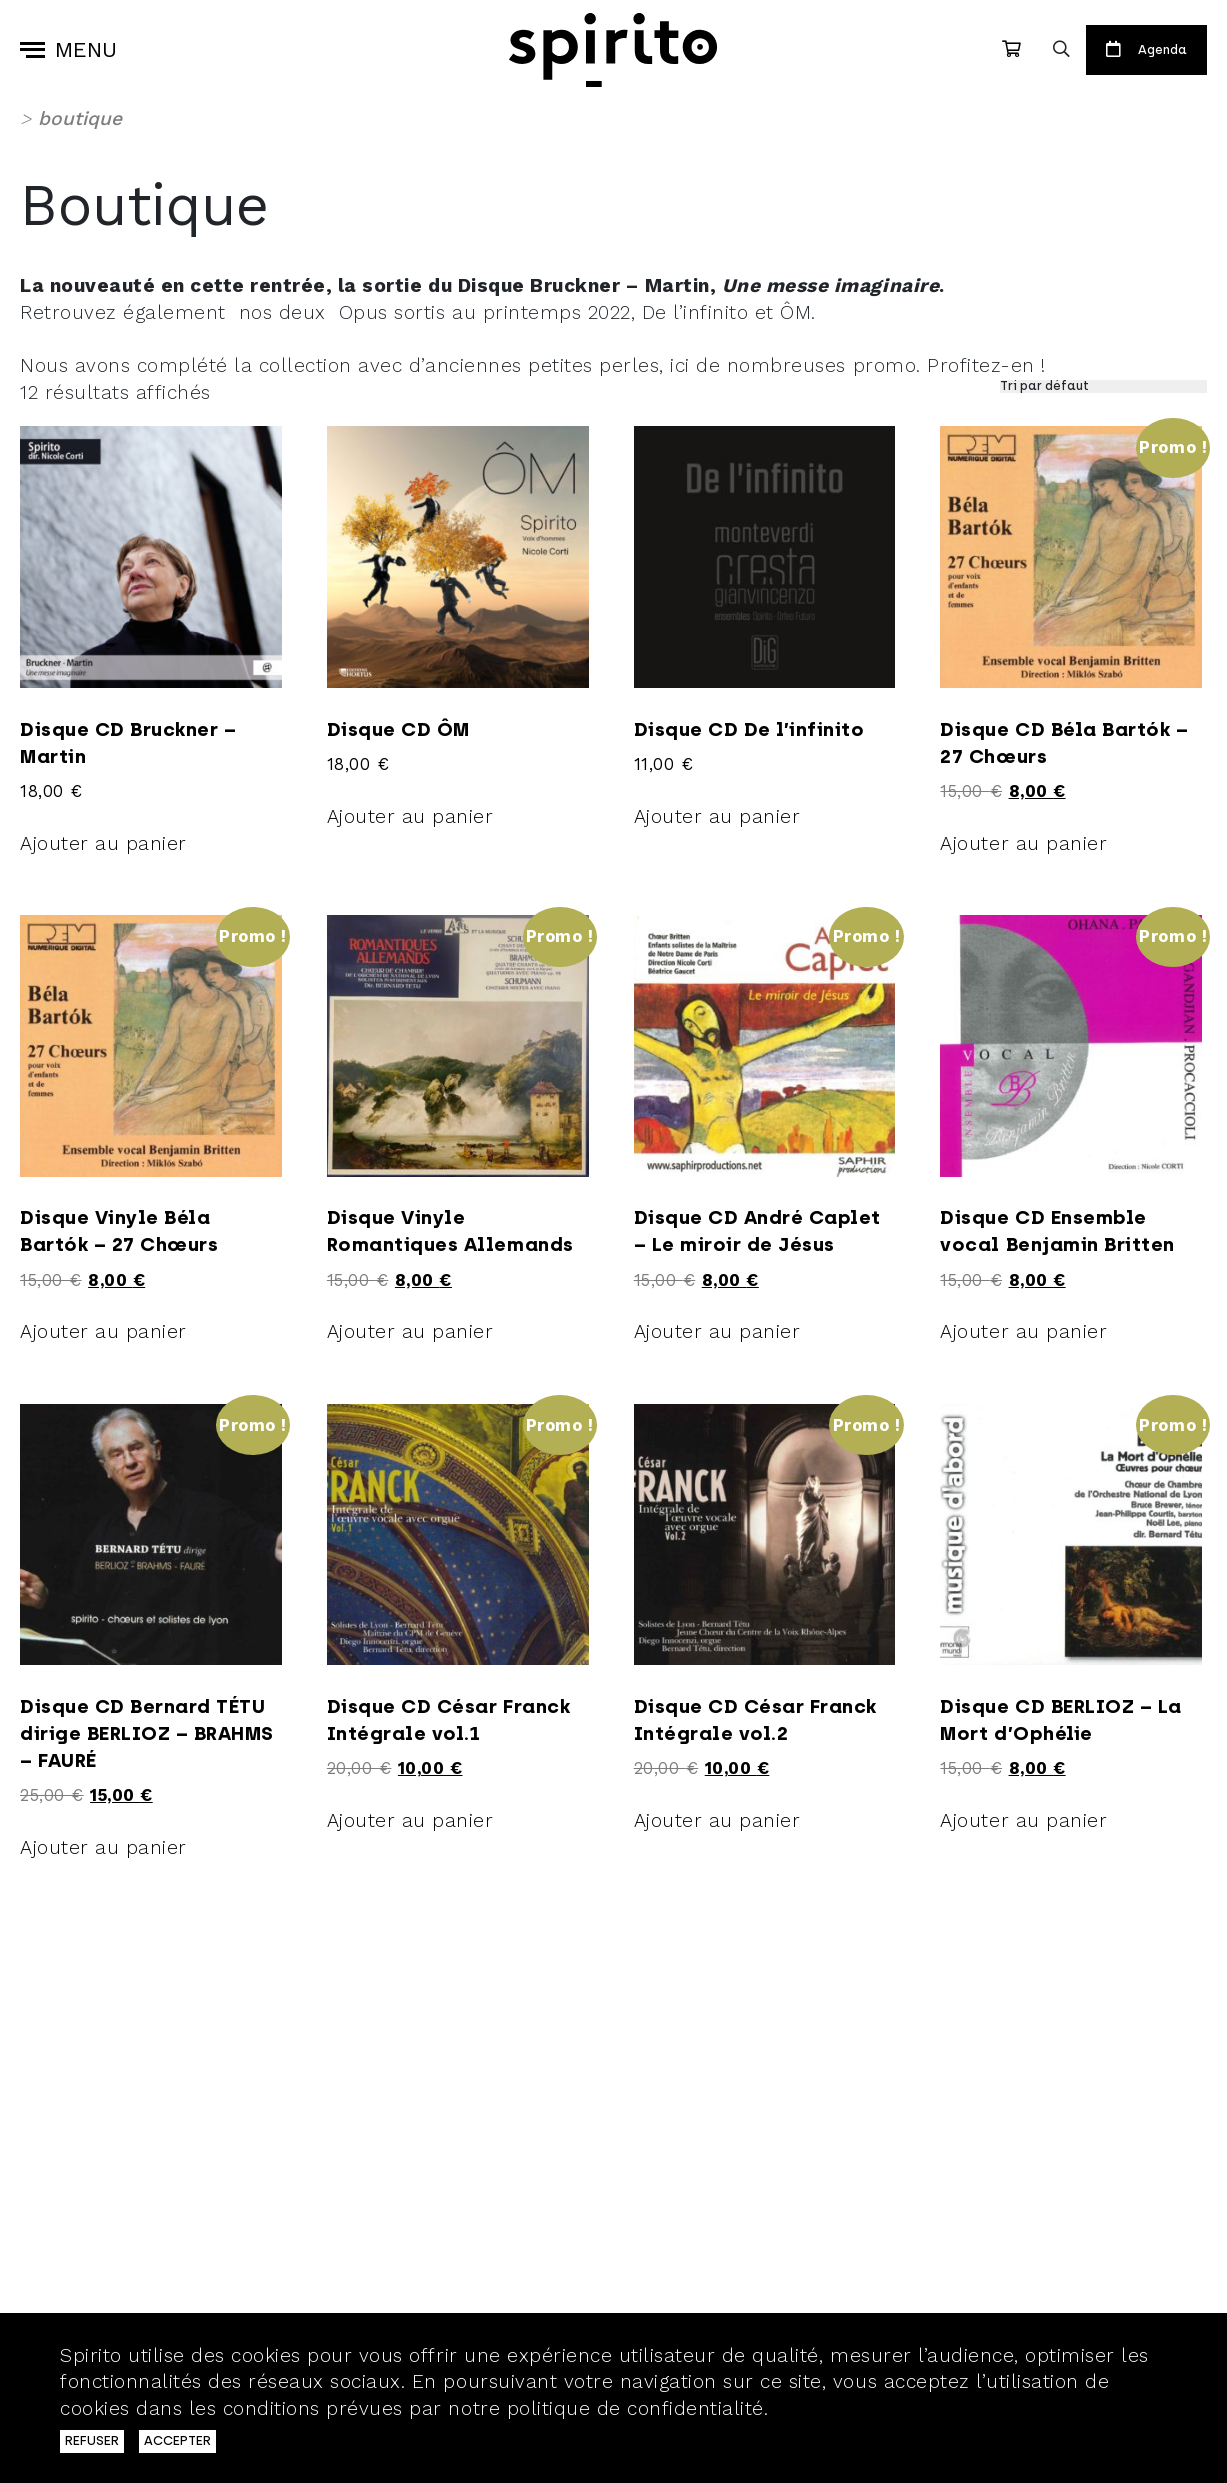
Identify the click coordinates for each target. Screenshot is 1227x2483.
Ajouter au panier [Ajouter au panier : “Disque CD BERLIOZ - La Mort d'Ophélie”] (1023, 1820)
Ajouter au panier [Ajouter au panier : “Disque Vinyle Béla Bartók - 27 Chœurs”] (103, 1331)
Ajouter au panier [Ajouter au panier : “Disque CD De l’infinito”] (717, 816)
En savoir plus (842, 2408)
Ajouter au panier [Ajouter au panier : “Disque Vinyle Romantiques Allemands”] (410, 1331)
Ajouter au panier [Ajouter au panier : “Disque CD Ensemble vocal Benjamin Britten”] (1023, 1331)
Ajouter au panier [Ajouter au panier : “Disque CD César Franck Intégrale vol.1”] (410, 1820)
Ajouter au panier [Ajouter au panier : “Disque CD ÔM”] (410, 816)
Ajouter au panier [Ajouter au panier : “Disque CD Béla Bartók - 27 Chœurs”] (1023, 843)
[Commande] (1103, 386)
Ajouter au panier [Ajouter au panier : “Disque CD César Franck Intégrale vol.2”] (717, 1820)
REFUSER (92, 2440)
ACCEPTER (177, 2440)
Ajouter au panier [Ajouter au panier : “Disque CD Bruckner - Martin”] (103, 843)
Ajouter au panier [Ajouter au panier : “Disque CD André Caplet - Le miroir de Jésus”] (717, 1331)
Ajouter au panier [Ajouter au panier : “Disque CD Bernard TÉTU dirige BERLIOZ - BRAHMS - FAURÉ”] (103, 1847)
